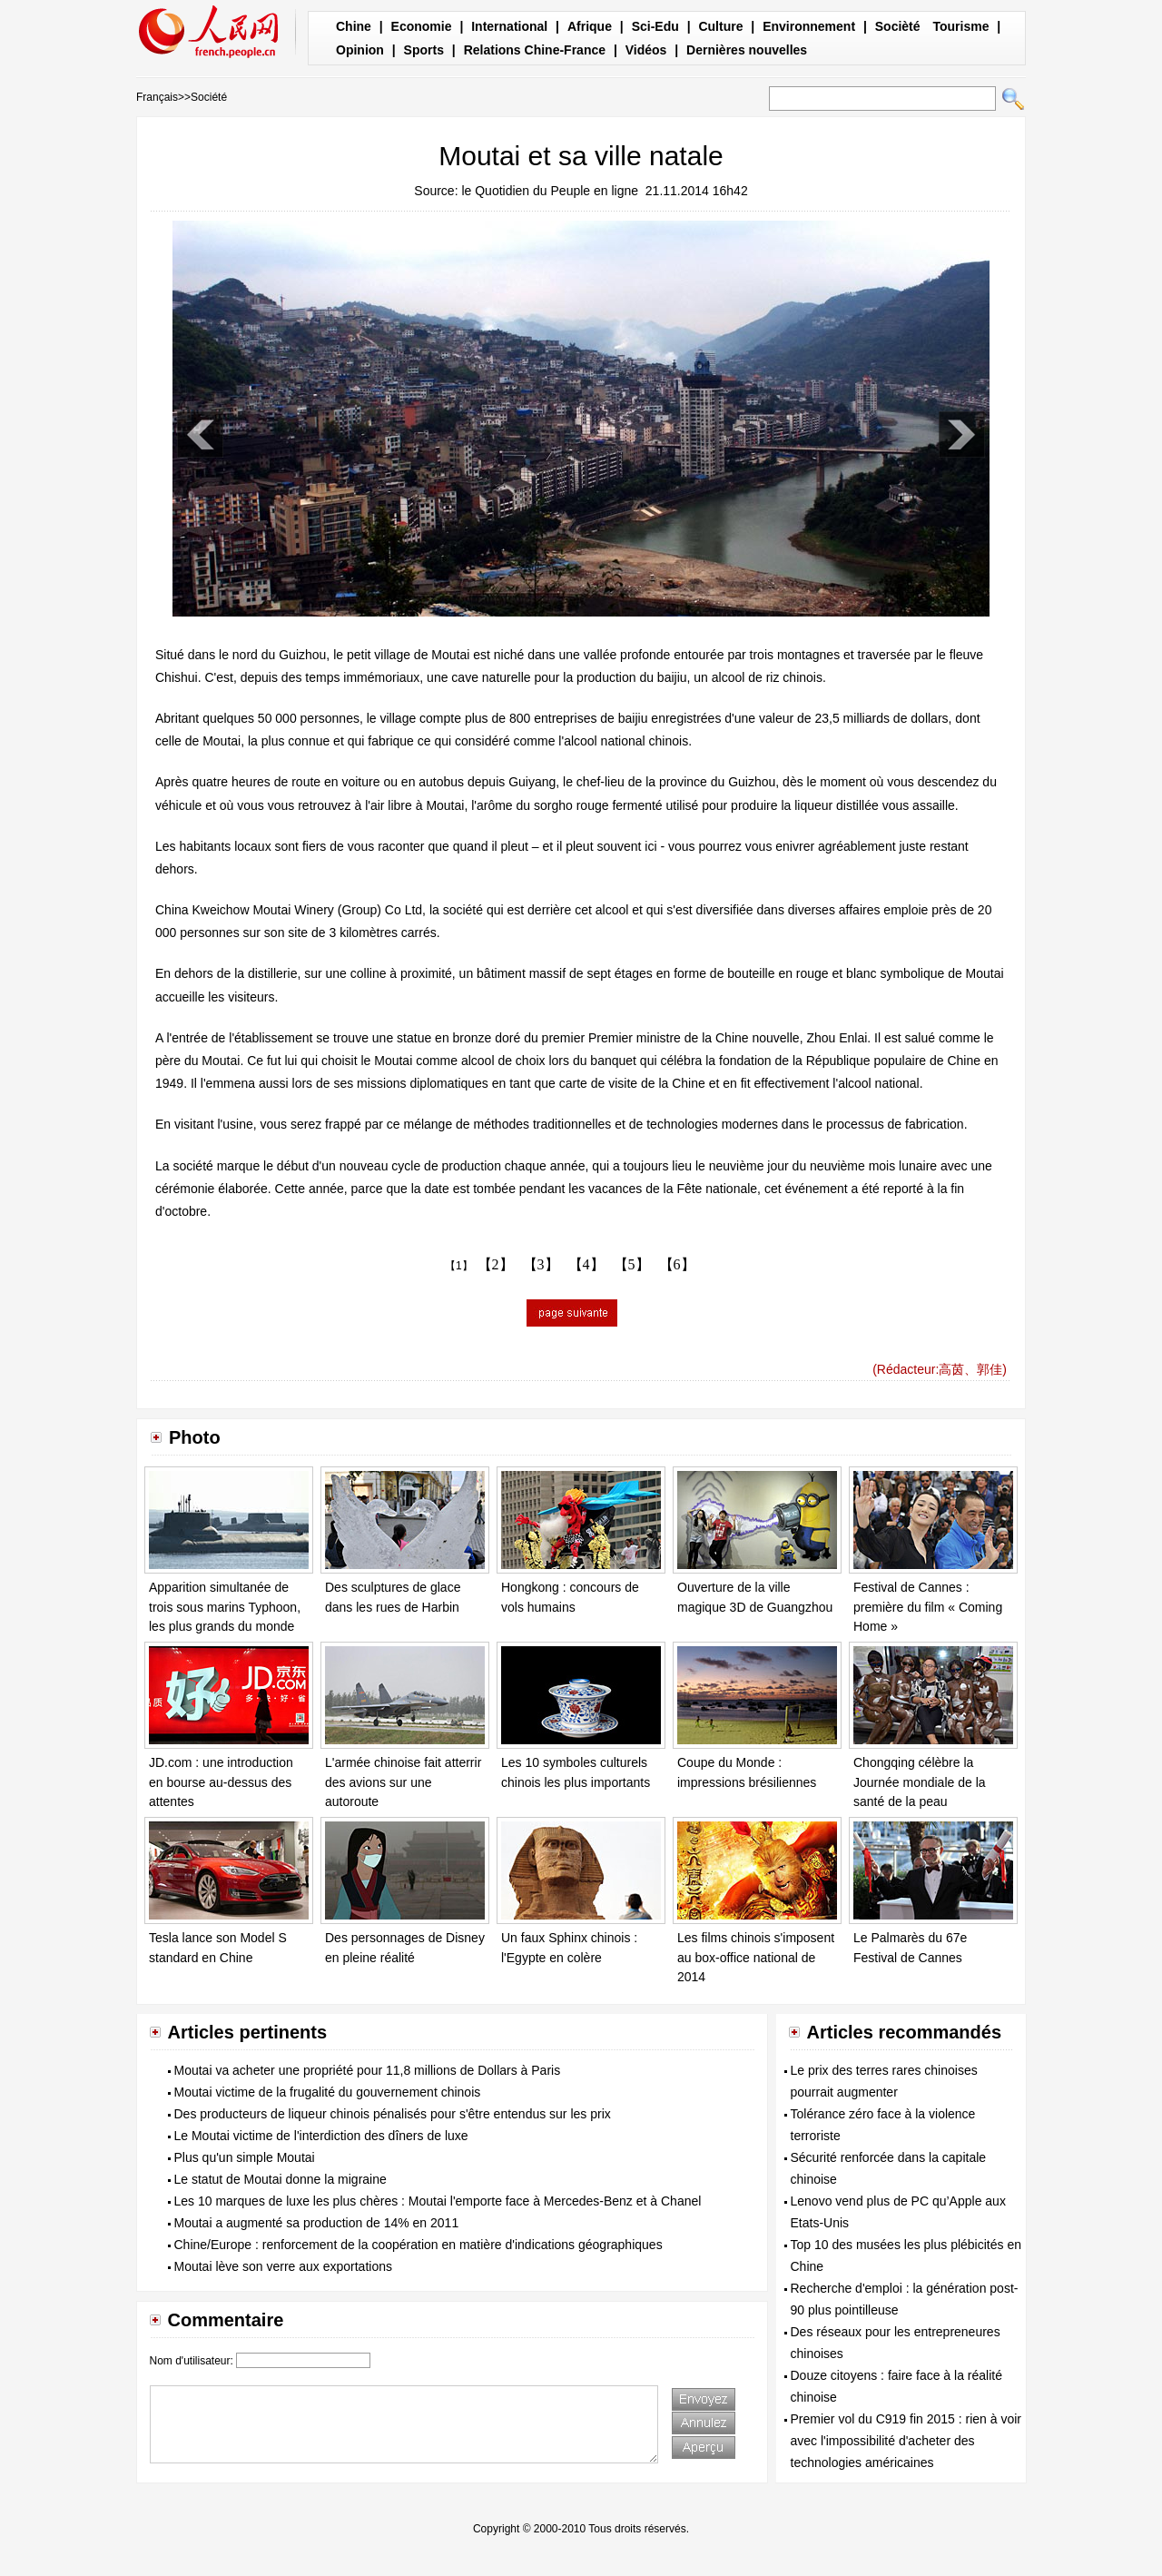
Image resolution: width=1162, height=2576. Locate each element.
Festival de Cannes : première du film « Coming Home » (927, 1606)
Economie (421, 26)
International (509, 26)
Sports (424, 50)
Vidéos (646, 50)
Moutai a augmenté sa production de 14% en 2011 (316, 2223)
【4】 (586, 1264)
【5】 (632, 1264)
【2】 (496, 1264)
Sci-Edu (655, 26)
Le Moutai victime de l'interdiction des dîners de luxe (321, 2135)
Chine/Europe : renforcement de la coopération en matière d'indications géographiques (418, 2244)
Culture (720, 26)
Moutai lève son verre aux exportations (283, 2266)
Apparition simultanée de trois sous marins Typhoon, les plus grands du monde (224, 1606)
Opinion (360, 50)
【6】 (677, 1264)
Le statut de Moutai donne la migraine (280, 2179)
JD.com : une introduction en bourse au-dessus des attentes (221, 1782)
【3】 (541, 1264)
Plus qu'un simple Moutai (244, 2157)
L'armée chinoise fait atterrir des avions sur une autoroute (403, 1782)
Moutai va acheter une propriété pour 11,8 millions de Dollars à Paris (367, 2070)
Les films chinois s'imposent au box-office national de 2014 (755, 1957)
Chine (353, 26)
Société (209, 97)
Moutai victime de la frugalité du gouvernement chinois (327, 2092)
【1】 (459, 1265)
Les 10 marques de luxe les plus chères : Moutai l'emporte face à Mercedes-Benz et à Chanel (438, 2201)
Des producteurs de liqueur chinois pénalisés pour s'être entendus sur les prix (392, 2114)
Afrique (589, 26)
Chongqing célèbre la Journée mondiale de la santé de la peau (919, 1782)
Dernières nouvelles (746, 50)
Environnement (809, 26)
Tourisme (960, 26)
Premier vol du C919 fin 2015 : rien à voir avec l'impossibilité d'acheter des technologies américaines (906, 2441)
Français (157, 97)
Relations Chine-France (535, 50)
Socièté (898, 26)
